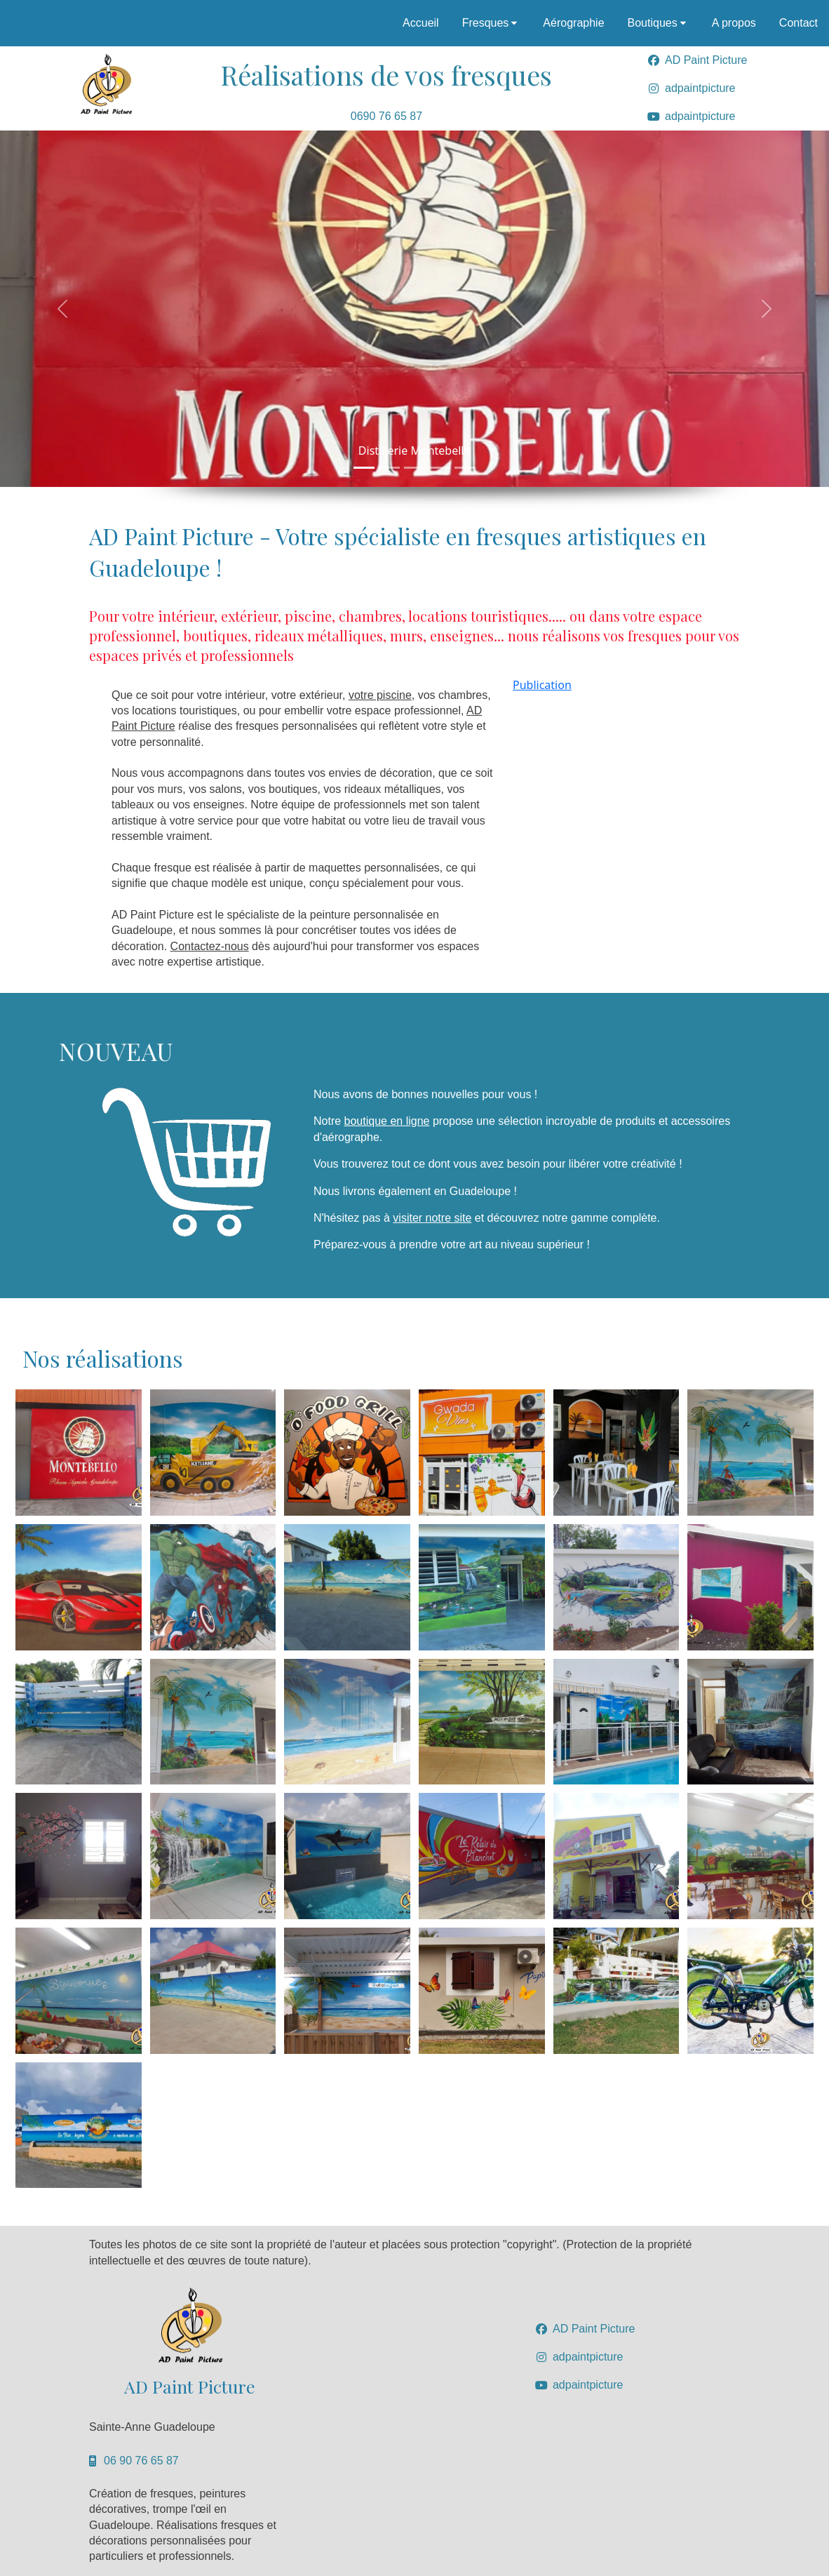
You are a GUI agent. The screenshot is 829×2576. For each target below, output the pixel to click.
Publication (542, 685)
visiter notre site (432, 1218)
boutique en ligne (387, 1121)
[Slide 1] (364, 468)
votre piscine (380, 695)
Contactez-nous (209, 946)
